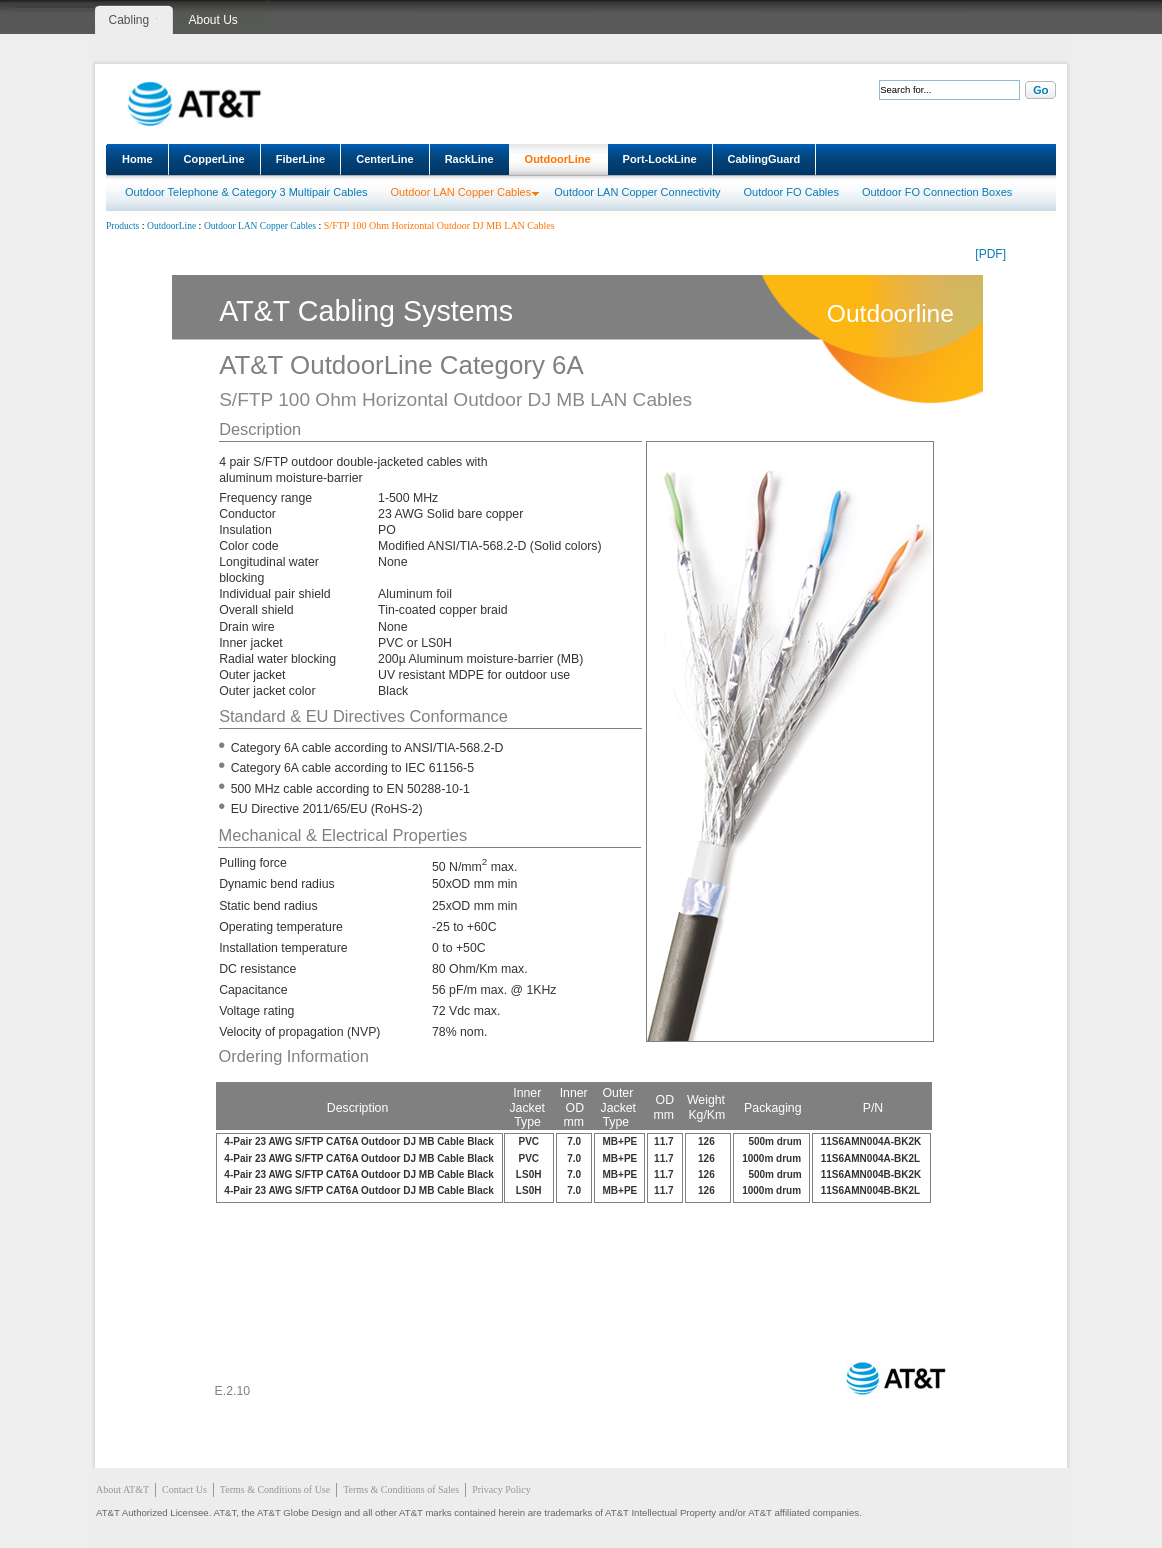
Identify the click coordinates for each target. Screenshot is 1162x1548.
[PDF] (990, 254)
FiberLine (301, 159)
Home (137, 159)
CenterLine (384, 159)
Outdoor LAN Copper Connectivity (637, 192)
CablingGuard (764, 159)
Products (122, 226)
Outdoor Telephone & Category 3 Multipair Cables (246, 192)
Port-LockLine (660, 159)
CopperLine (214, 159)
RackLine (469, 159)
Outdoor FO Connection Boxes (937, 192)
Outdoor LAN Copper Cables (461, 192)
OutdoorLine (558, 159)
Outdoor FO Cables (791, 192)
